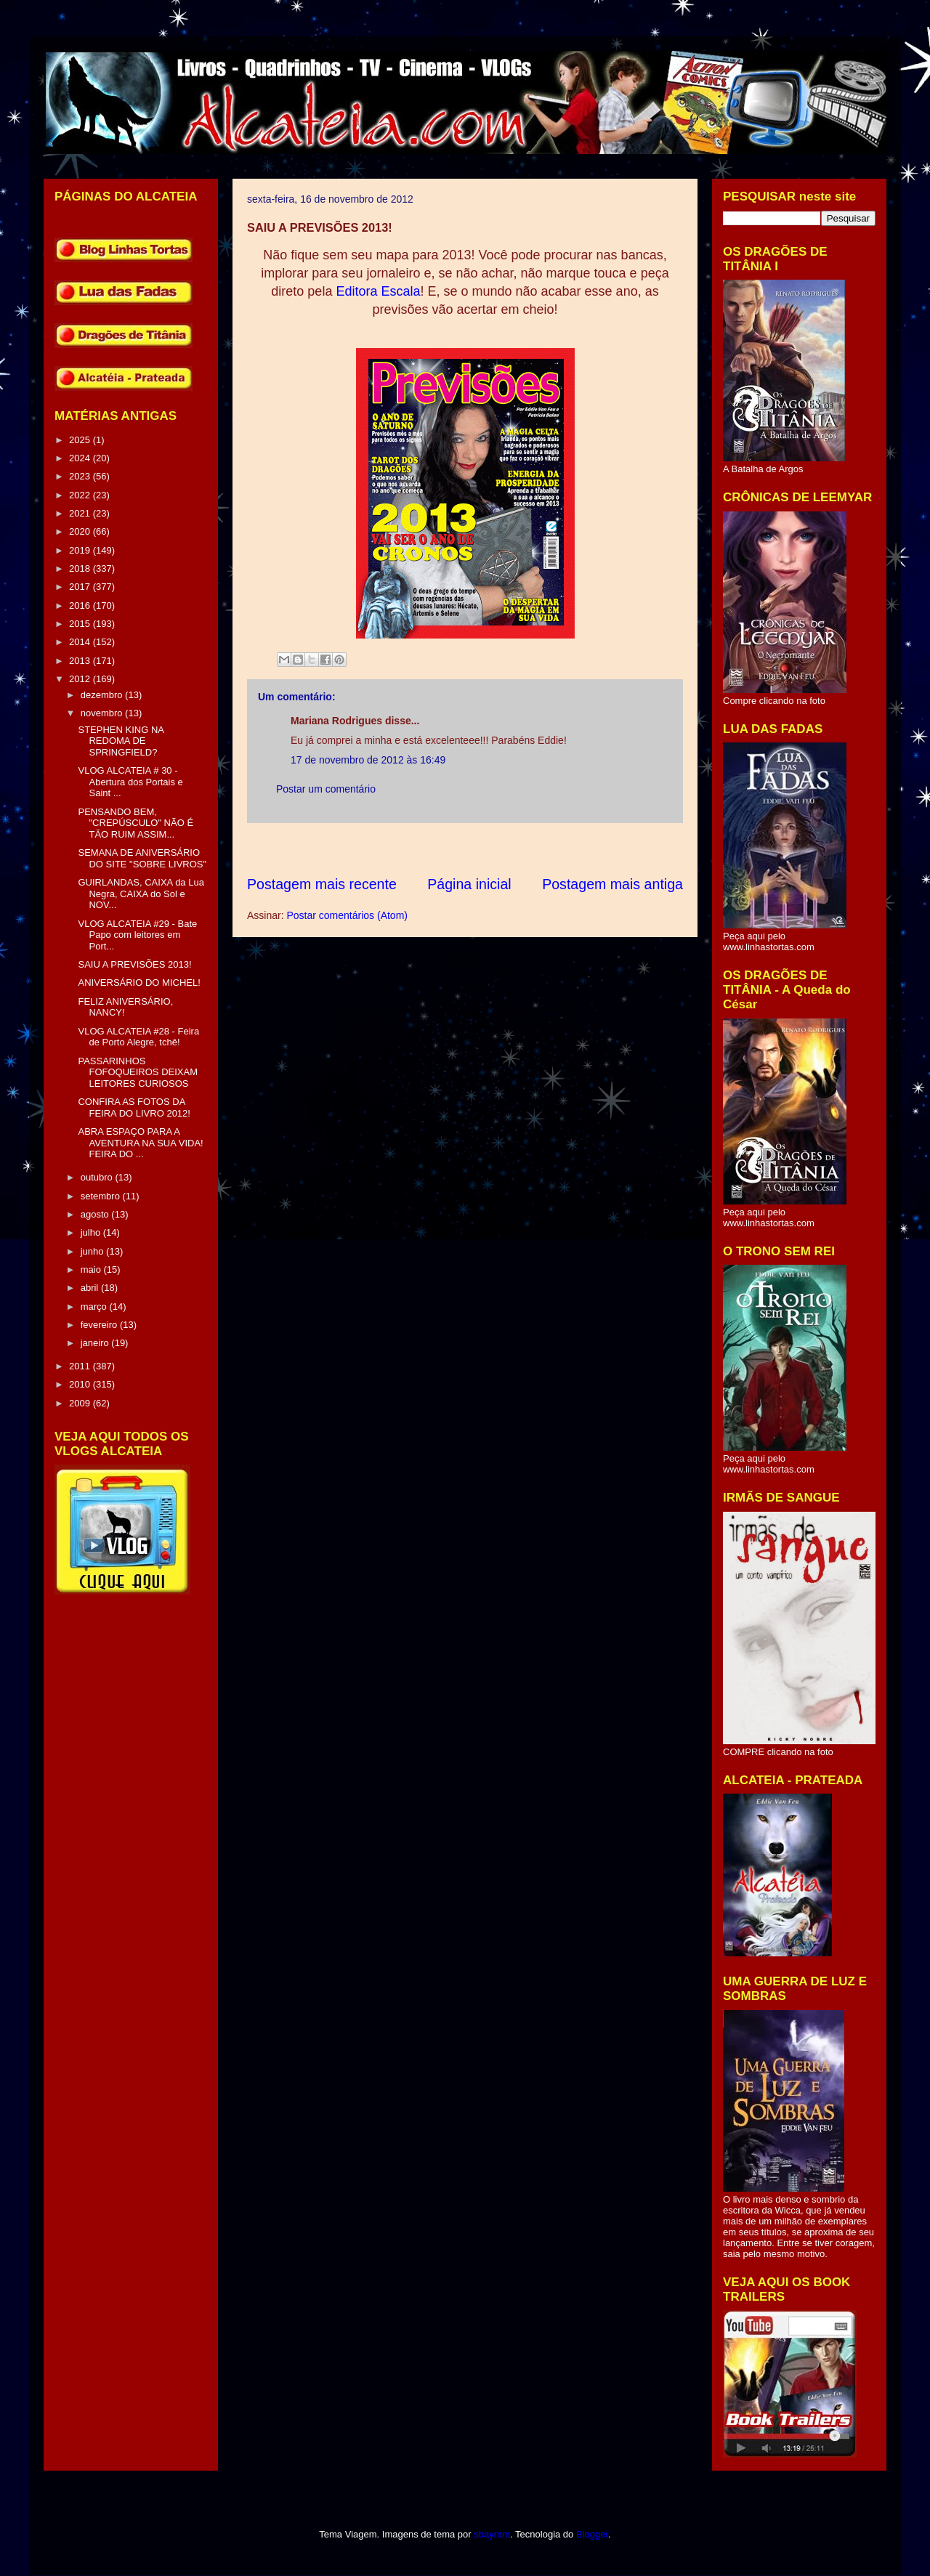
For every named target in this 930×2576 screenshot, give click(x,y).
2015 (81, 623)
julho (92, 1232)
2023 (81, 476)
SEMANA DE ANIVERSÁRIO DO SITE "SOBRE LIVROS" (142, 858)
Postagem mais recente (322, 884)
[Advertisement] (511, 848)
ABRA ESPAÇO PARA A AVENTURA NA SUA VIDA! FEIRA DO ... (140, 1142)
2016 (81, 605)
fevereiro (100, 1324)
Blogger (592, 2534)
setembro (102, 1196)
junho (93, 1251)
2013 (81, 660)
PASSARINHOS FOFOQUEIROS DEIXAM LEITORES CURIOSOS (138, 1072)
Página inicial (469, 884)
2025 (81, 439)
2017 (81, 586)
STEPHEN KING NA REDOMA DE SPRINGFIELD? (120, 741)
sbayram (492, 2534)
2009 (81, 1403)
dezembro (103, 694)
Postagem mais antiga (612, 884)
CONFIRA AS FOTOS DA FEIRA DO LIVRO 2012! (134, 1107)
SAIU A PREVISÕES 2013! (134, 964)
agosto (96, 1214)
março (95, 1306)
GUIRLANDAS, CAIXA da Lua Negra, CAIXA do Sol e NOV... (140, 893)
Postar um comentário (326, 789)
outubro (98, 1177)
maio (92, 1269)
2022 (81, 495)
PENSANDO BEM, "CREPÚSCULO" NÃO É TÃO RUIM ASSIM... (135, 823)
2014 (81, 641)
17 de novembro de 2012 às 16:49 (368, 760)
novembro (103, 713)
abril (91, 1287)
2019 (81, 550)
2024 (81, 458)
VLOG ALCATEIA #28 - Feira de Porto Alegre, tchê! (138, 1037)
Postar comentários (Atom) (347, 915)
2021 (81, 513)
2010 (81, 1384)
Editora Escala (378, 291)
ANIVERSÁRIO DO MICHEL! (139, 982)
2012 (81, 678)
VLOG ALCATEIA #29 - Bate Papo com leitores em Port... (137, 935)
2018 (81, 568)
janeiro (96, 1342)
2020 (81, 531)
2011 (81, 1366)
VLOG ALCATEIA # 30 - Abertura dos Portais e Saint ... (130, 781)
